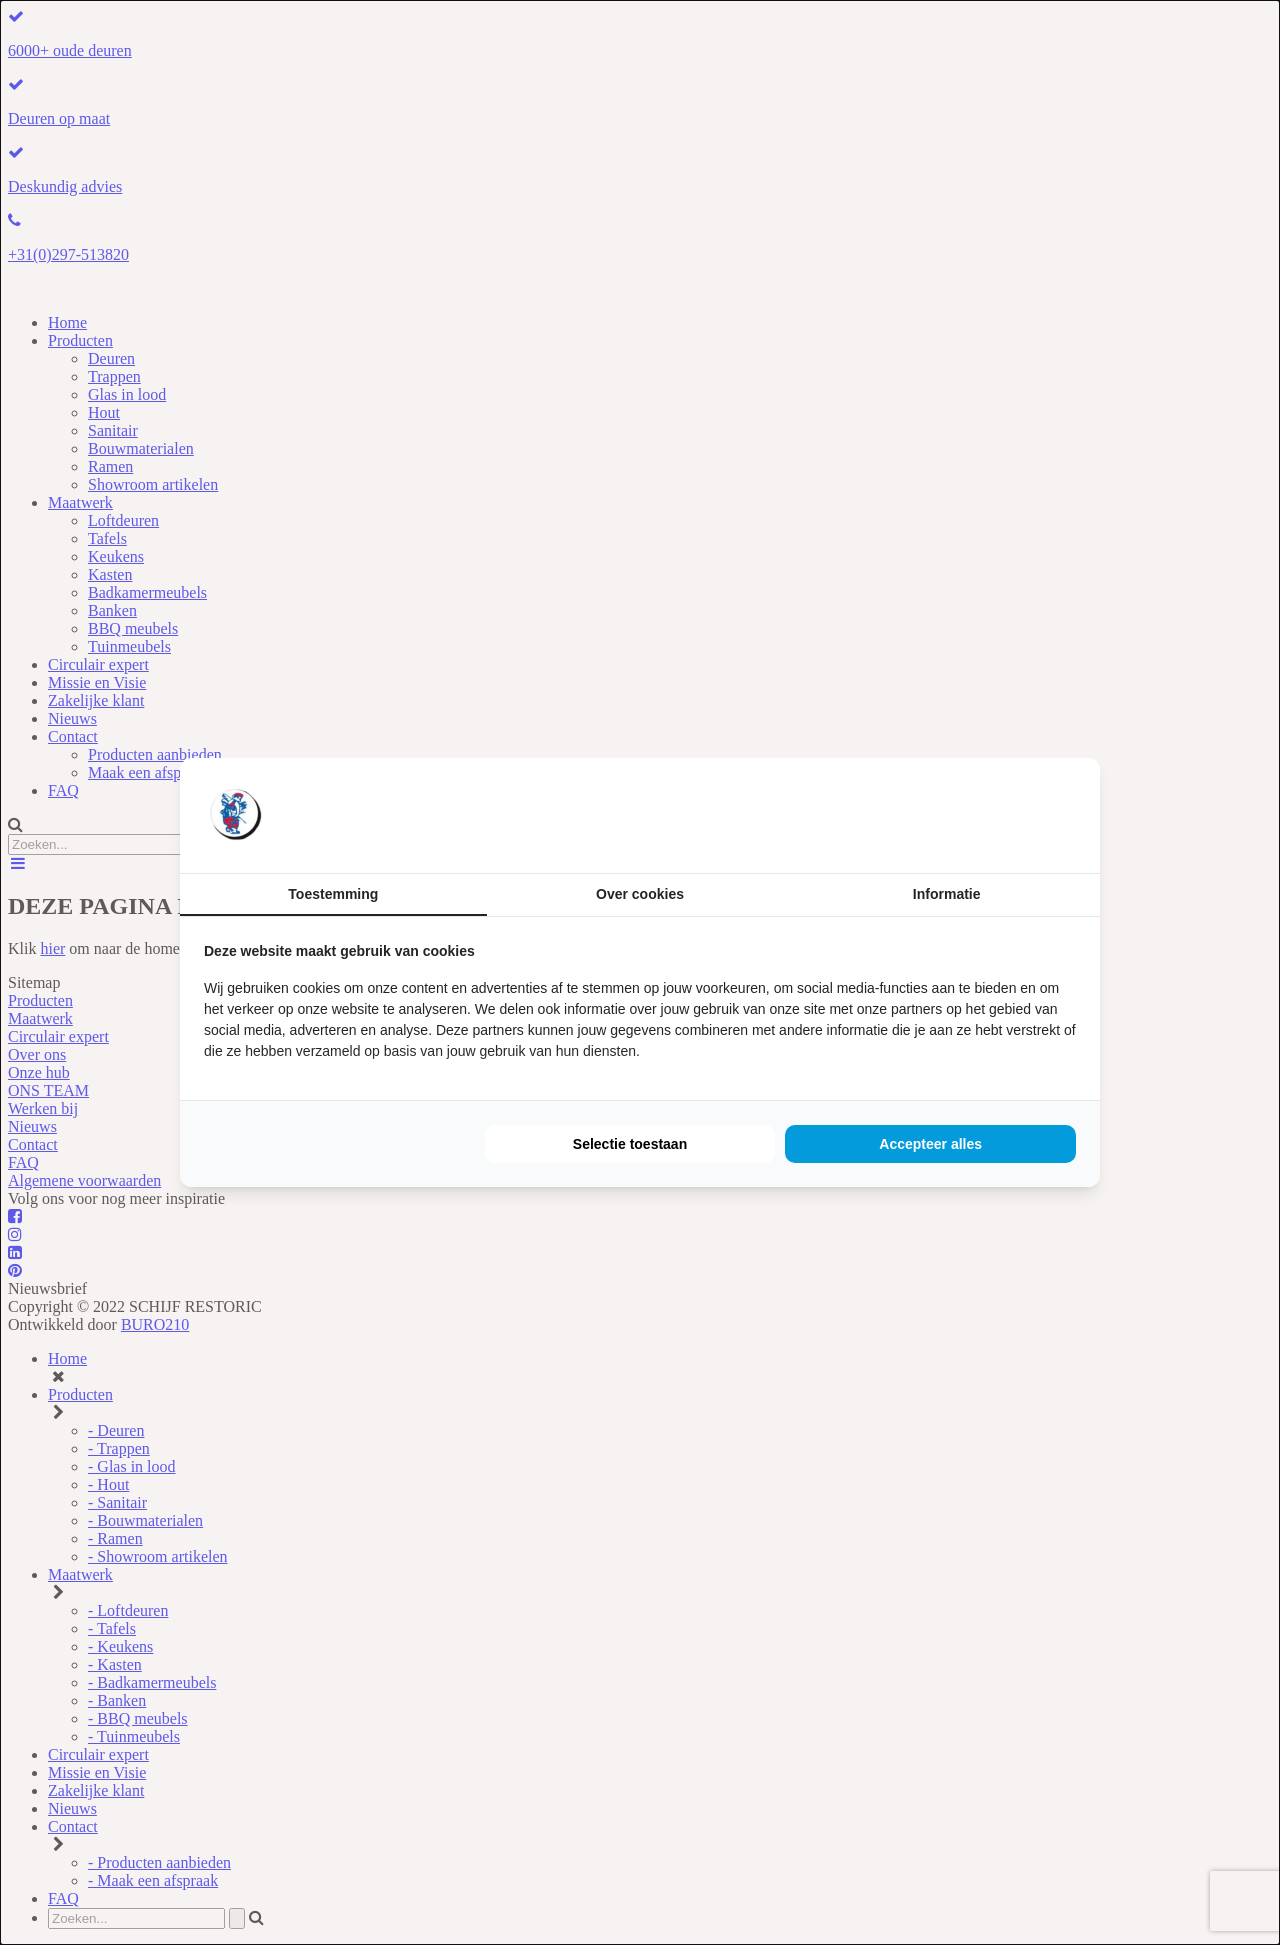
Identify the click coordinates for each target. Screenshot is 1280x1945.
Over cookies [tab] (640, 894)
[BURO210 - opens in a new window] (1001, 815)
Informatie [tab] (947, 894)
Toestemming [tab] (333, 894)
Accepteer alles (930, 1144)
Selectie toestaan (630, 1144)
